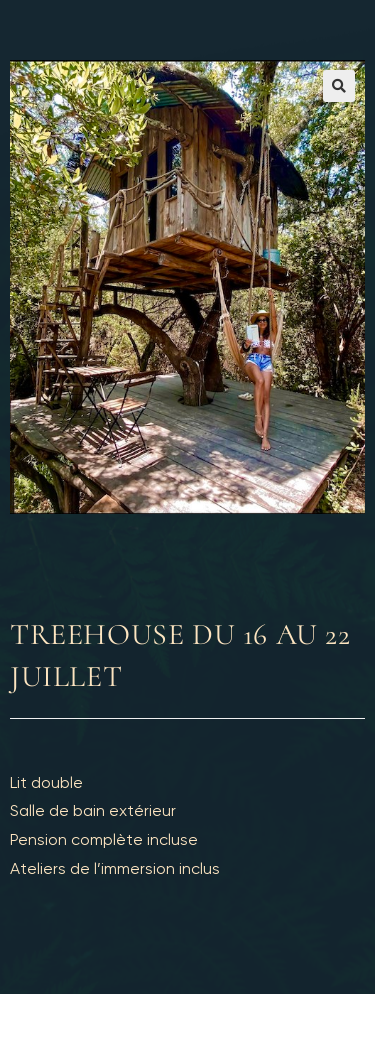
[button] (339, 86)
